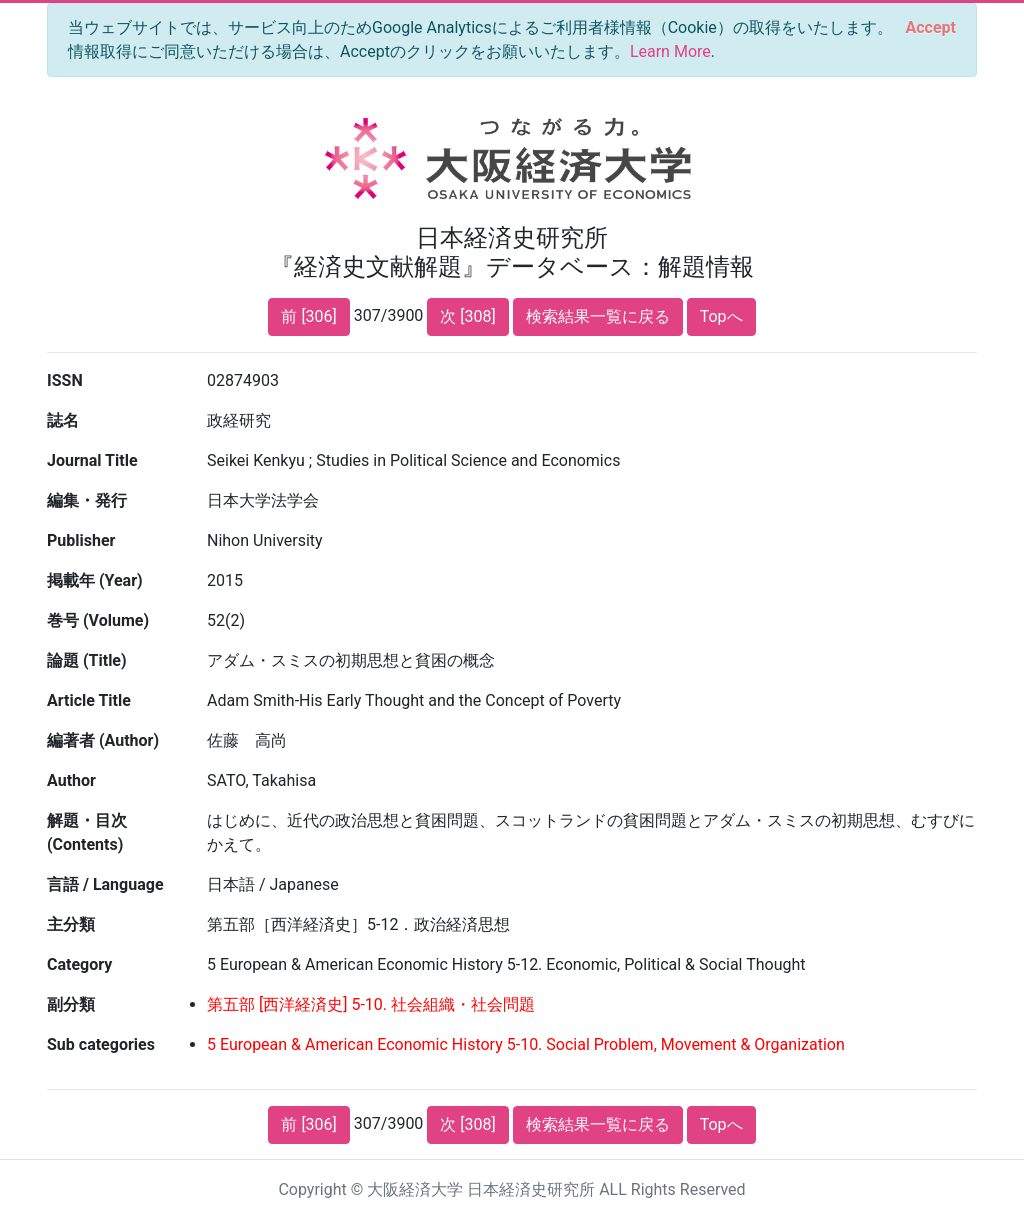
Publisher (81, 540)
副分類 (71, 1004)
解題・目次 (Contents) (87, 832)
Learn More (670, 51)
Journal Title (92, 460)
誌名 (63, 420)
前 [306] (308, 316)
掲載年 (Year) (95, 580)
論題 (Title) (87, 660)
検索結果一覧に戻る (598, 316)
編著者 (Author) (103, 740)
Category (79, 964)
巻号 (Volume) (98, 620)
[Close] (931, 28)
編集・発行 (87, 500)
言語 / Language (105, 884)
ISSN (65, 380)
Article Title (89, 700)
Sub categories (101, 1044)
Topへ (721, 316)
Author (71, 780)
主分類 (71, 924)
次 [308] (467, 316)
